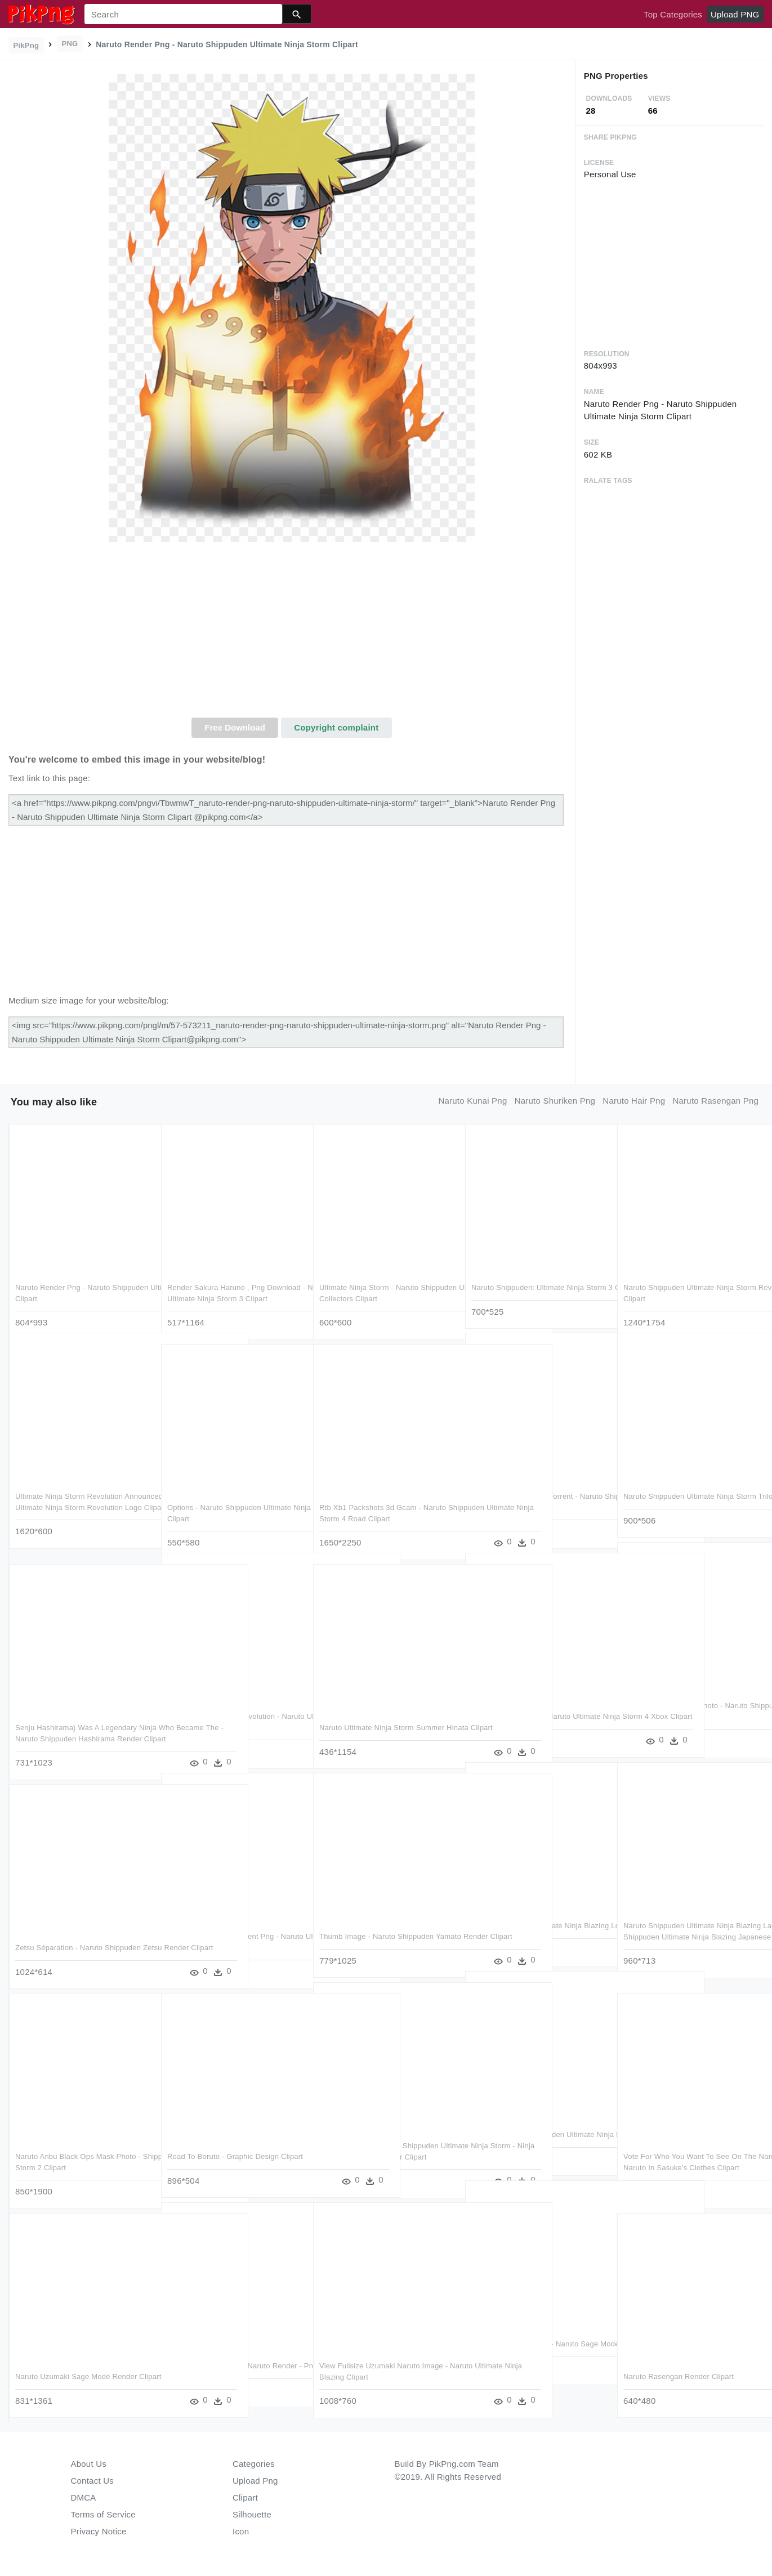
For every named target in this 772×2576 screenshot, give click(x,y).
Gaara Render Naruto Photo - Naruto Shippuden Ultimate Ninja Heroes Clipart (685, 1704)
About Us (89, 2464)
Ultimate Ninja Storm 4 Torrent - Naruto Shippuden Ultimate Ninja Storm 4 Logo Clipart (538, 1495)
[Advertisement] (291, 633)
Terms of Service (103, 2514)
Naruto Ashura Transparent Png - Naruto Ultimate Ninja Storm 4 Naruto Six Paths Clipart (230, 1935)
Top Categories (673, 14)
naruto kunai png (472, 1100)
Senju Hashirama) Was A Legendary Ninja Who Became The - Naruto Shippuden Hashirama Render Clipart (78, 1726)
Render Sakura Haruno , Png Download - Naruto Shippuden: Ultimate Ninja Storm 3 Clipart (234, 1286)
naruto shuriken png (555, 1100)
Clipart (245, 2497)
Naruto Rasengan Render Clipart (678, 2364)
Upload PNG (735, 14)
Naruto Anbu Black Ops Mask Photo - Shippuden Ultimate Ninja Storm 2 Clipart (78, 2155)
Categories (254, 2464)
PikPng (26, 45)
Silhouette (252, 2514)
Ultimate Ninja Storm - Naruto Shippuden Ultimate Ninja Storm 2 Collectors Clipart (376, 1286)
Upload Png (255, 2480)
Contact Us (92, 2480)
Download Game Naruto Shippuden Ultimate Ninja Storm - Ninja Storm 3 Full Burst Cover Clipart (380, 2144)
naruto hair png (634, 1100)
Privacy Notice (99, 2531)
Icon (241, 2531)
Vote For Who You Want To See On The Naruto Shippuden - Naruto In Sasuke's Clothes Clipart (690, 2155)
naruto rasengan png (715, 1100)
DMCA (83, 2497)
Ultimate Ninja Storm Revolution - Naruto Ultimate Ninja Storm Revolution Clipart (233, 1715)
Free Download (234, 727)
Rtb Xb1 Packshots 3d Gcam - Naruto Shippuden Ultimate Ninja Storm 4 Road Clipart (386, 1506)
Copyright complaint (336, 727)
